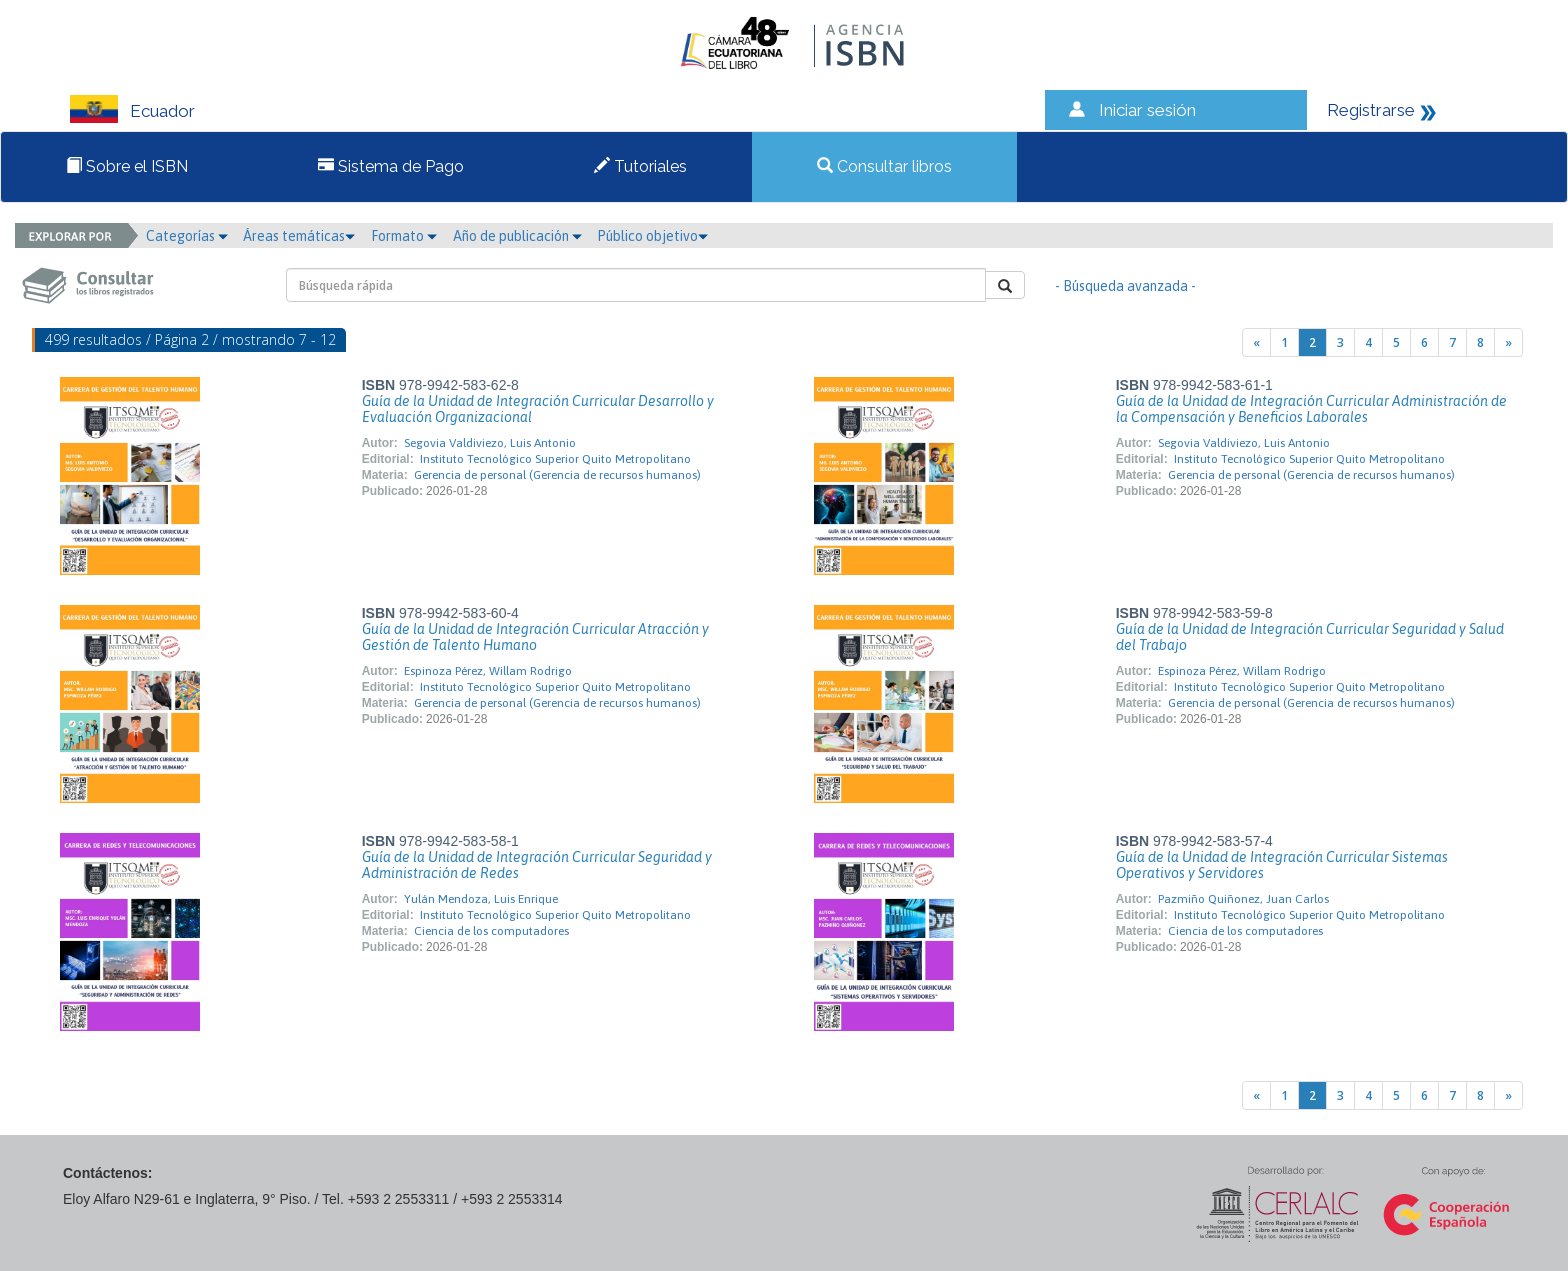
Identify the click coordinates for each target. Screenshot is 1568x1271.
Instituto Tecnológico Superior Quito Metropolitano (555, 459)
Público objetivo (652, 236)
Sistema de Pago (391, 166)
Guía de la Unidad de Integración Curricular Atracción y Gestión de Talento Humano (535, 637)
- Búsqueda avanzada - (1125, 286)
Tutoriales (640, 166)
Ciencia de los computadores (491, 931)
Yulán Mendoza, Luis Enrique (481, 899)
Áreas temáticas (299, 236)
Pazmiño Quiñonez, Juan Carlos (1243, 899)
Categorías (187, 236)
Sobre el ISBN (127, 166)
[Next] (1508, 342)
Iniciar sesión (1147, 110)
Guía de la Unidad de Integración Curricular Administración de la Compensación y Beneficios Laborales (1311, 409)
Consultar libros (884, 166)
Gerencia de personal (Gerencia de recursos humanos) (557, 475)
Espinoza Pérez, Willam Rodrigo (488, 671)
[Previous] (1256, 342)
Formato (404, 236)
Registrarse (1371, 110)
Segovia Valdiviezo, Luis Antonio (490, 443)
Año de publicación (517, 236)
